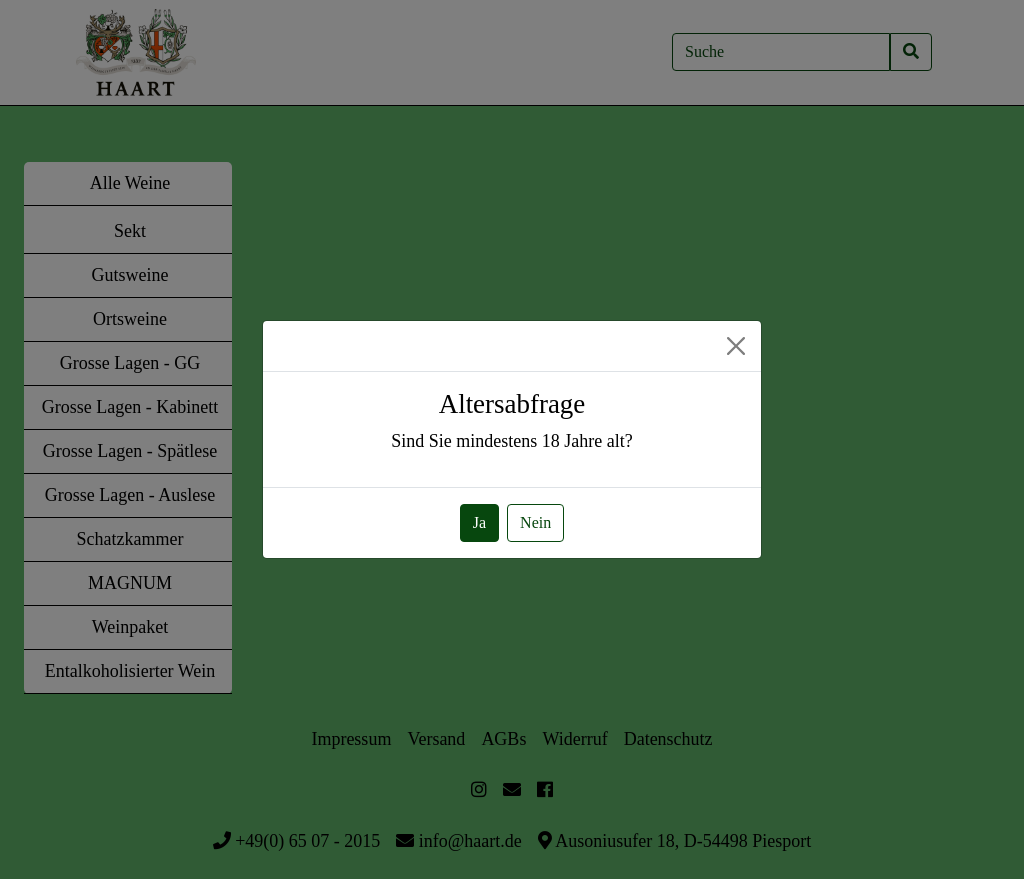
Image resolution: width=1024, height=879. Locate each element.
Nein (535, 522)
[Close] (736, 346)
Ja (479, 522)
